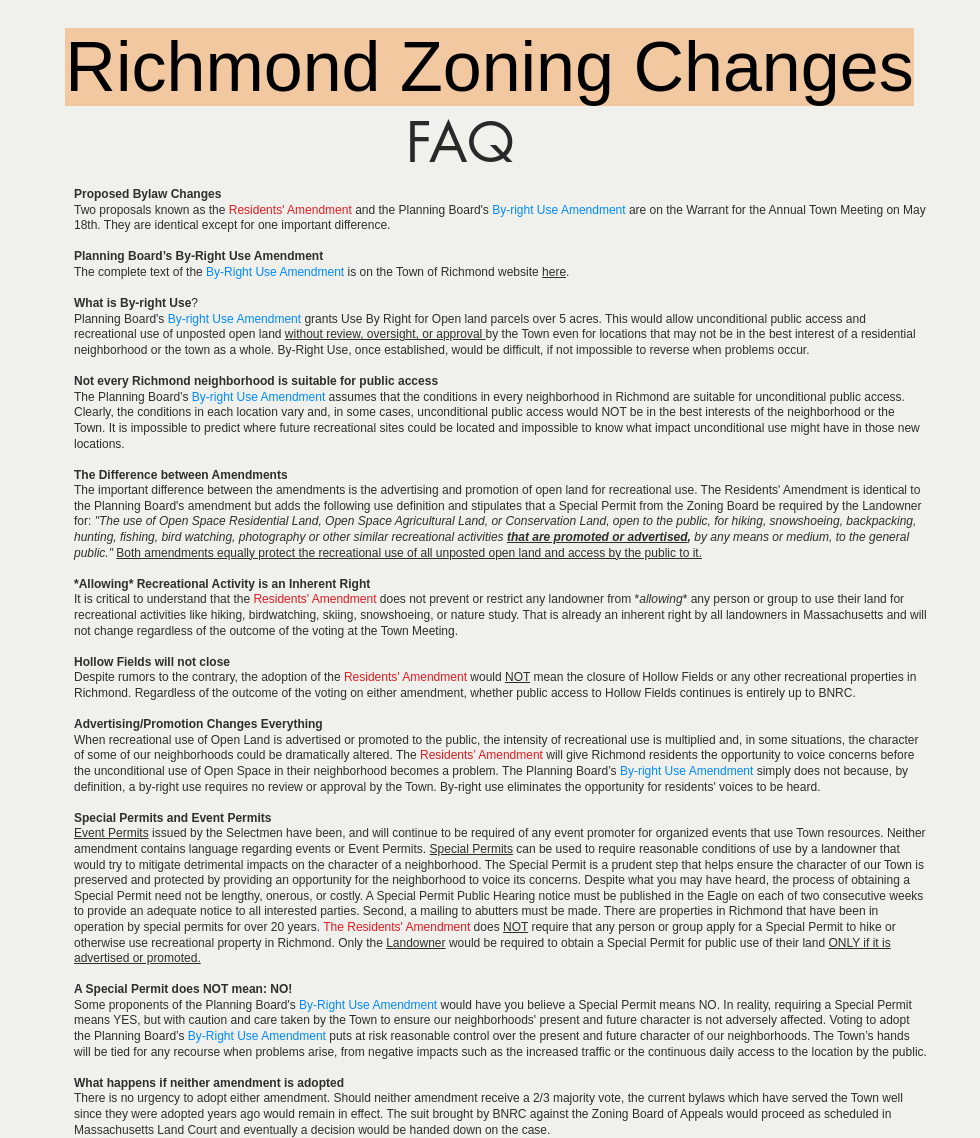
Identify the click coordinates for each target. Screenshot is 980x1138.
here (554, 272)
